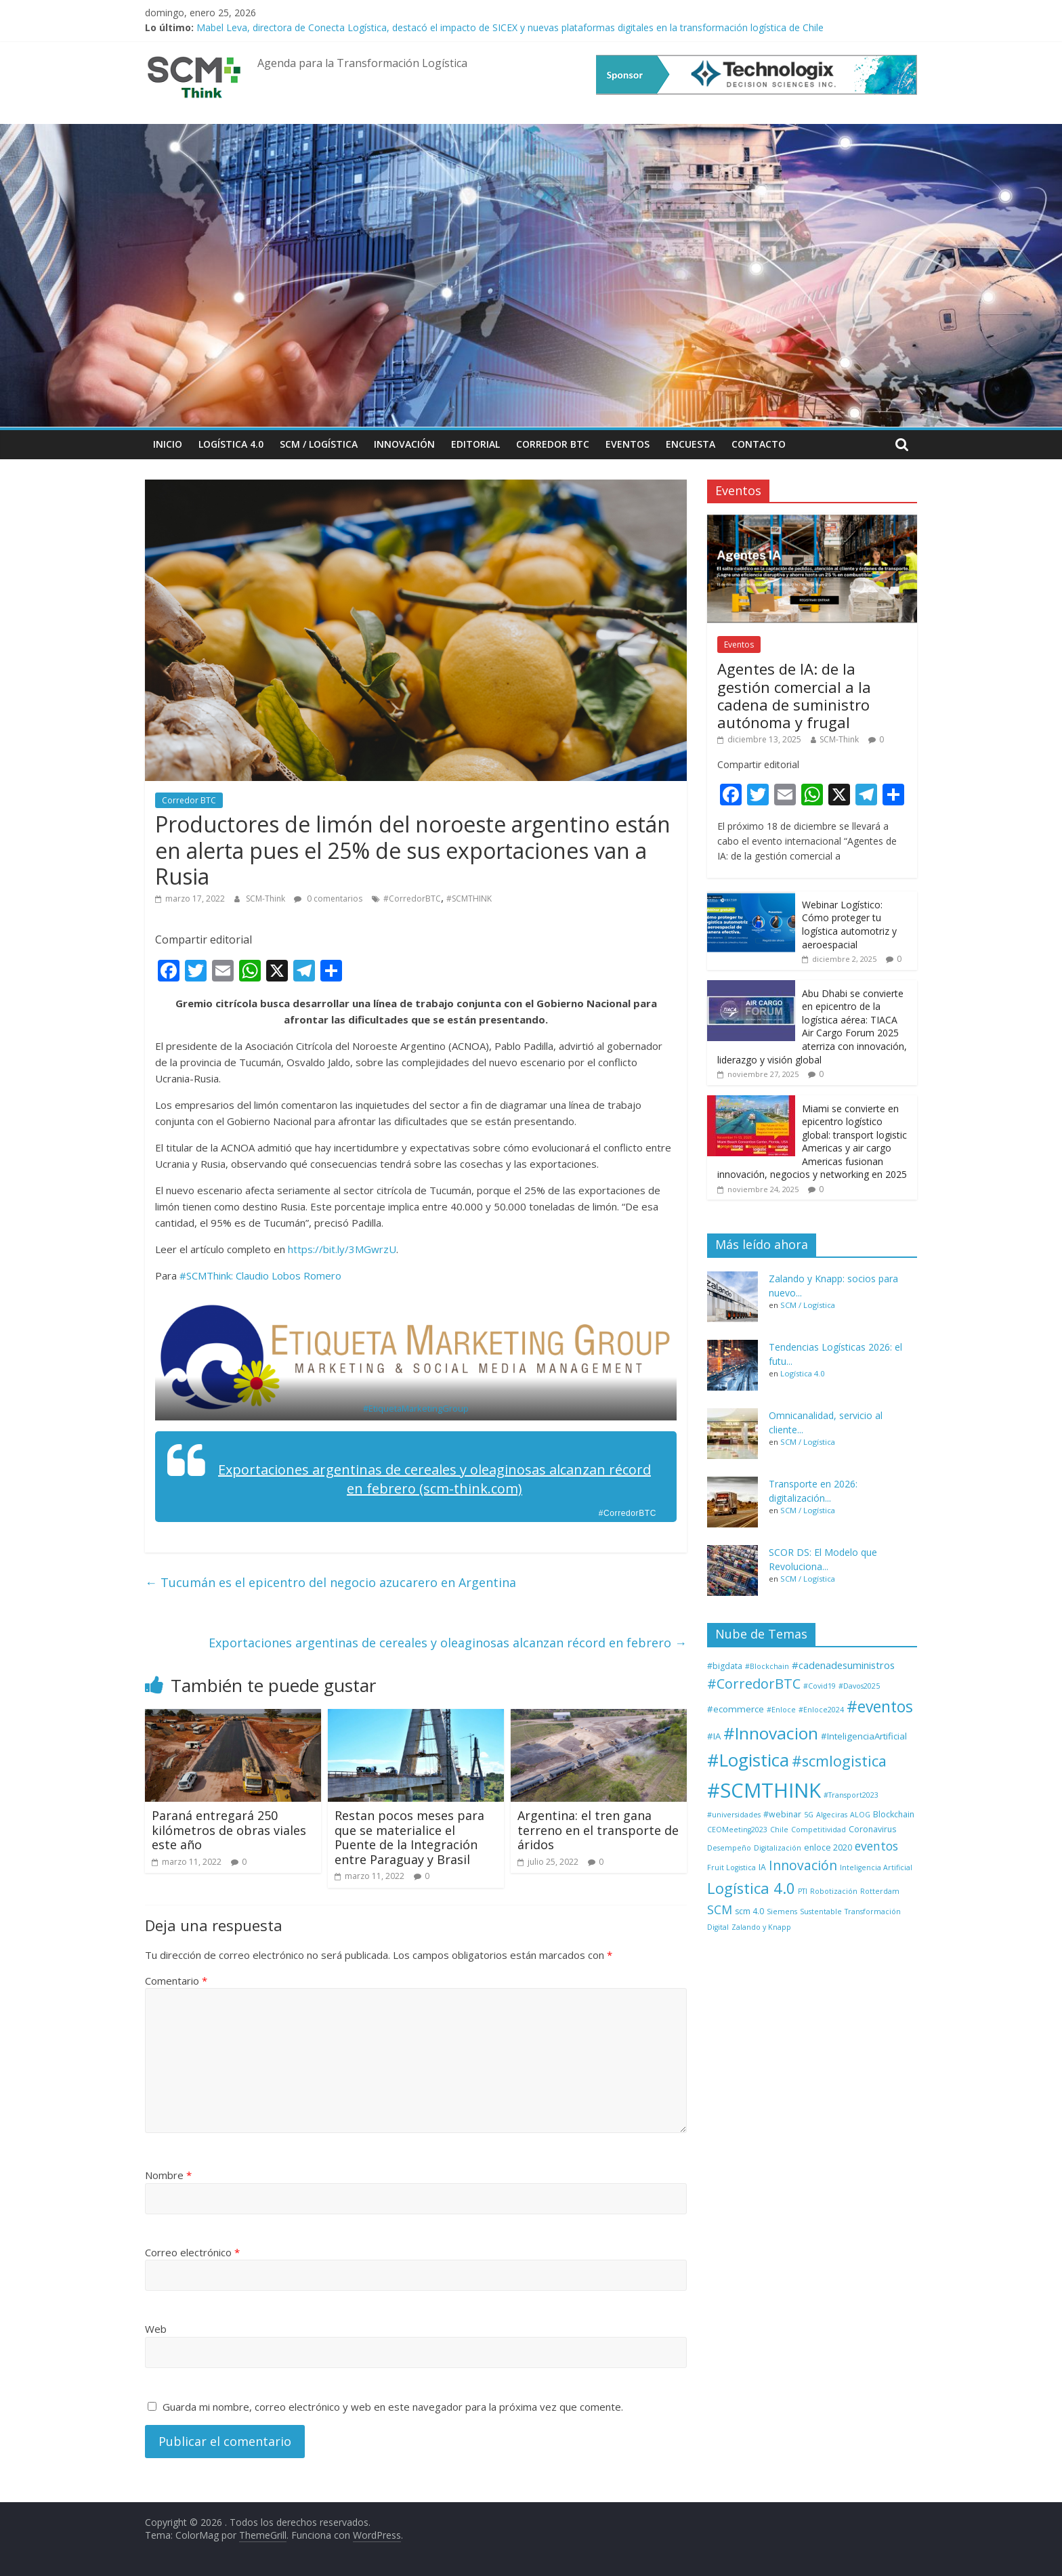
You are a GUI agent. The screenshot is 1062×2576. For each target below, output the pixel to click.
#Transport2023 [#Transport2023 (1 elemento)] (851, 1795)
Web (156, 2329)
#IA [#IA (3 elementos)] (714, 1736)
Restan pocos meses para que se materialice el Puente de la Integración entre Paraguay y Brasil (409, 1837)
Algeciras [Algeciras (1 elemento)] (831, 1814)
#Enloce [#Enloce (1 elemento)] (781, 1709)
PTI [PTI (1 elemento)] (802, 1891)
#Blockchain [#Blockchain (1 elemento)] (767, 1666)
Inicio (167, 444)
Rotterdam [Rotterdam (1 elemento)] (879, 1891)
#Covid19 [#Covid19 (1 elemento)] (819, 1686)
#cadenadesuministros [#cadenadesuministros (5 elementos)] (843, 1665)
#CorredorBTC (412, 898)
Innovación (404, 444)
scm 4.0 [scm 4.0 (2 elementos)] (749, 1911)
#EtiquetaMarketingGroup (416, 1408)
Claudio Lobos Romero (288, 1275)
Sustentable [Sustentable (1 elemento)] (821, 1911)
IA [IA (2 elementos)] (762, 1867)
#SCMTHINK (469, 898)
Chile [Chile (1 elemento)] (779, 1829)
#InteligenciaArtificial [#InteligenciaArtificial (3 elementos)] (864, 1736)
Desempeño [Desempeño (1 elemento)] (729, 1848)
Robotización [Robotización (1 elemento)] (833, 1891)
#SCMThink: (206, 1275)
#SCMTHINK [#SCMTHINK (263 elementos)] (764, 1790)
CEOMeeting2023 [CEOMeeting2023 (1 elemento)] (737, 1829)
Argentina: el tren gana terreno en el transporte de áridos (598, 1830)
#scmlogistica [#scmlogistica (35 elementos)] (839, 1761)
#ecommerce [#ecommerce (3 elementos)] (735, 1709)
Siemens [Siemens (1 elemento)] (782, 1911)
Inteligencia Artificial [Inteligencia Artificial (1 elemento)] (876, 1867)
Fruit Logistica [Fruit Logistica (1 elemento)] (731, 1867)
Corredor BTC (552, 444)
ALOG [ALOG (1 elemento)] (860, 1814)
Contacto (758, 444)
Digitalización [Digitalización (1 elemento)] (777, 1848)
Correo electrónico (192, 2252)
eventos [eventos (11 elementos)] (876, 1846)
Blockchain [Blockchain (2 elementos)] (893, 1814)
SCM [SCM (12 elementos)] (719, 1909)
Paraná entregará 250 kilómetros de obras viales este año (229, 1830)
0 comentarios (328, 898)
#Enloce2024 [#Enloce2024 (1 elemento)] (821, 1709)
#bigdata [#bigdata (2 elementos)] (724, 1666)
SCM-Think (266, 898)
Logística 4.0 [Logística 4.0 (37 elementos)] (751, 1888)
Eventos (628, 444)
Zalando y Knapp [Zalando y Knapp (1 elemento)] (761, 1927)
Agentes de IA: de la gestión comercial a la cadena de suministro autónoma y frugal (794, 695)
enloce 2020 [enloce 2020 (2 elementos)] (828, 1847)
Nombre (168, 2175)
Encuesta (690, 444)
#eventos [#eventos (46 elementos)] (880, 1706)
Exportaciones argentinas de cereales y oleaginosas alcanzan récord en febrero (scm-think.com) (434, 1479)
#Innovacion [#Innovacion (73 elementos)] (770, 1733)
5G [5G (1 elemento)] (808, 1814)
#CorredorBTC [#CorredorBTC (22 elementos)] (754, 1683)
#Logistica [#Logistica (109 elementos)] (748, 1760)
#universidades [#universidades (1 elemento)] (734, 1814)
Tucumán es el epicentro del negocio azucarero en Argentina (330, 1582)
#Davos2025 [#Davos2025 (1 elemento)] (859, 1686)
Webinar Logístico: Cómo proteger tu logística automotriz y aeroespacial (849, 924)
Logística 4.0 (230, 444)
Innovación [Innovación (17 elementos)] (803, 1865)
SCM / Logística (319, 444)
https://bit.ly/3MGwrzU (342, 1249)
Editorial (475, 444)
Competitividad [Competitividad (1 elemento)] (818, 1829)
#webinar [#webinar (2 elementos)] (782, 1814)
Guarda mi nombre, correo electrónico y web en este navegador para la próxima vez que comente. (393, 2406)
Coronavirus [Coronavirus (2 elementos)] (872, 1829)
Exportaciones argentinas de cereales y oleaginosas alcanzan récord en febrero (448, 1642)
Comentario (176, 1980)
